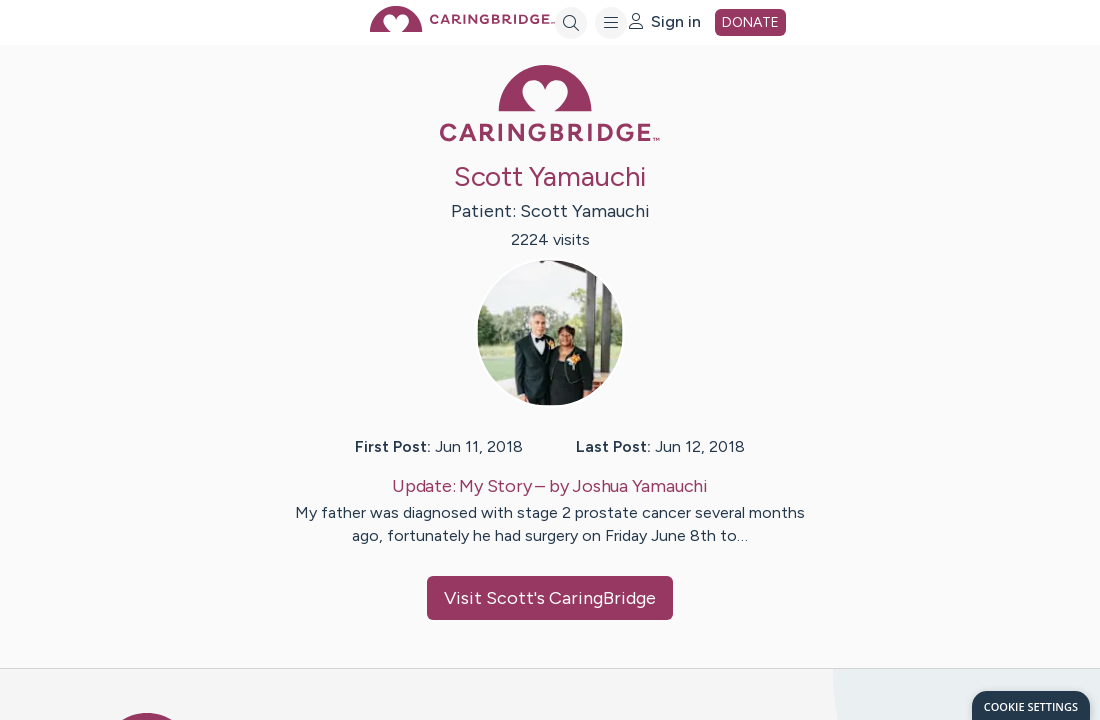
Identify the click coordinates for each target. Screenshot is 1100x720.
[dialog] (1031, 705)
